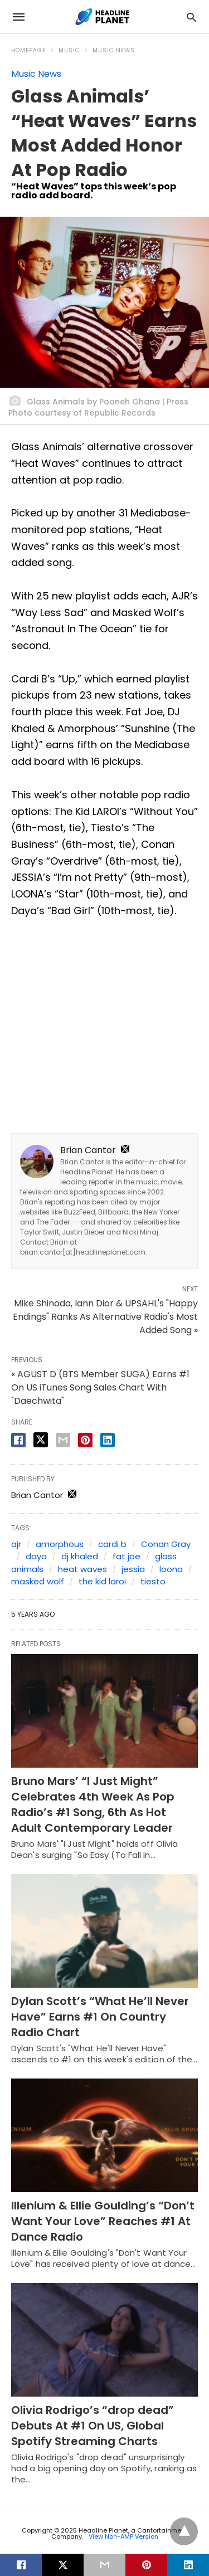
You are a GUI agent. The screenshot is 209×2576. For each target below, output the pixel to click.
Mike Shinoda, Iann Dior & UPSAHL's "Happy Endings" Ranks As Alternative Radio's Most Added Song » (105, 1316)
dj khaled (79, 1556)
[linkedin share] (107, 1440)
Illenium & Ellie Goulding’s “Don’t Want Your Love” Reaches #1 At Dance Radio (103, 2221)
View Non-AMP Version (123, 2536)
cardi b (112, 1544)
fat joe (126, 1556)
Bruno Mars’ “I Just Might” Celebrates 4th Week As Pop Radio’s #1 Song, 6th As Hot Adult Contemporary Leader (92, 1804)
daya (36, 1556)
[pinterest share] (85, 1440)
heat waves (82, 1569)
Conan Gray (166, 1544)
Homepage (28, 50)
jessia (133, 1569)
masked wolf (37, 1581)
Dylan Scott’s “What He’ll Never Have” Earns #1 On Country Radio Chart (100, 2016)
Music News (114, 50)
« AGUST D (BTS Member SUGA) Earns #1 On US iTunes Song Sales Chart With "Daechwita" (100, 1387)
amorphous (60, 1544)
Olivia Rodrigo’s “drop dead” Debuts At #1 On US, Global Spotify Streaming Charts (92, 2425)
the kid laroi (102, 1581)
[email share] (63, 1440)
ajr (16, 1544)
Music (69, 50)
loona (171, 1569)
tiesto (153, 1581)
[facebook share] (18, 1440)
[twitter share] (40, 1439)
